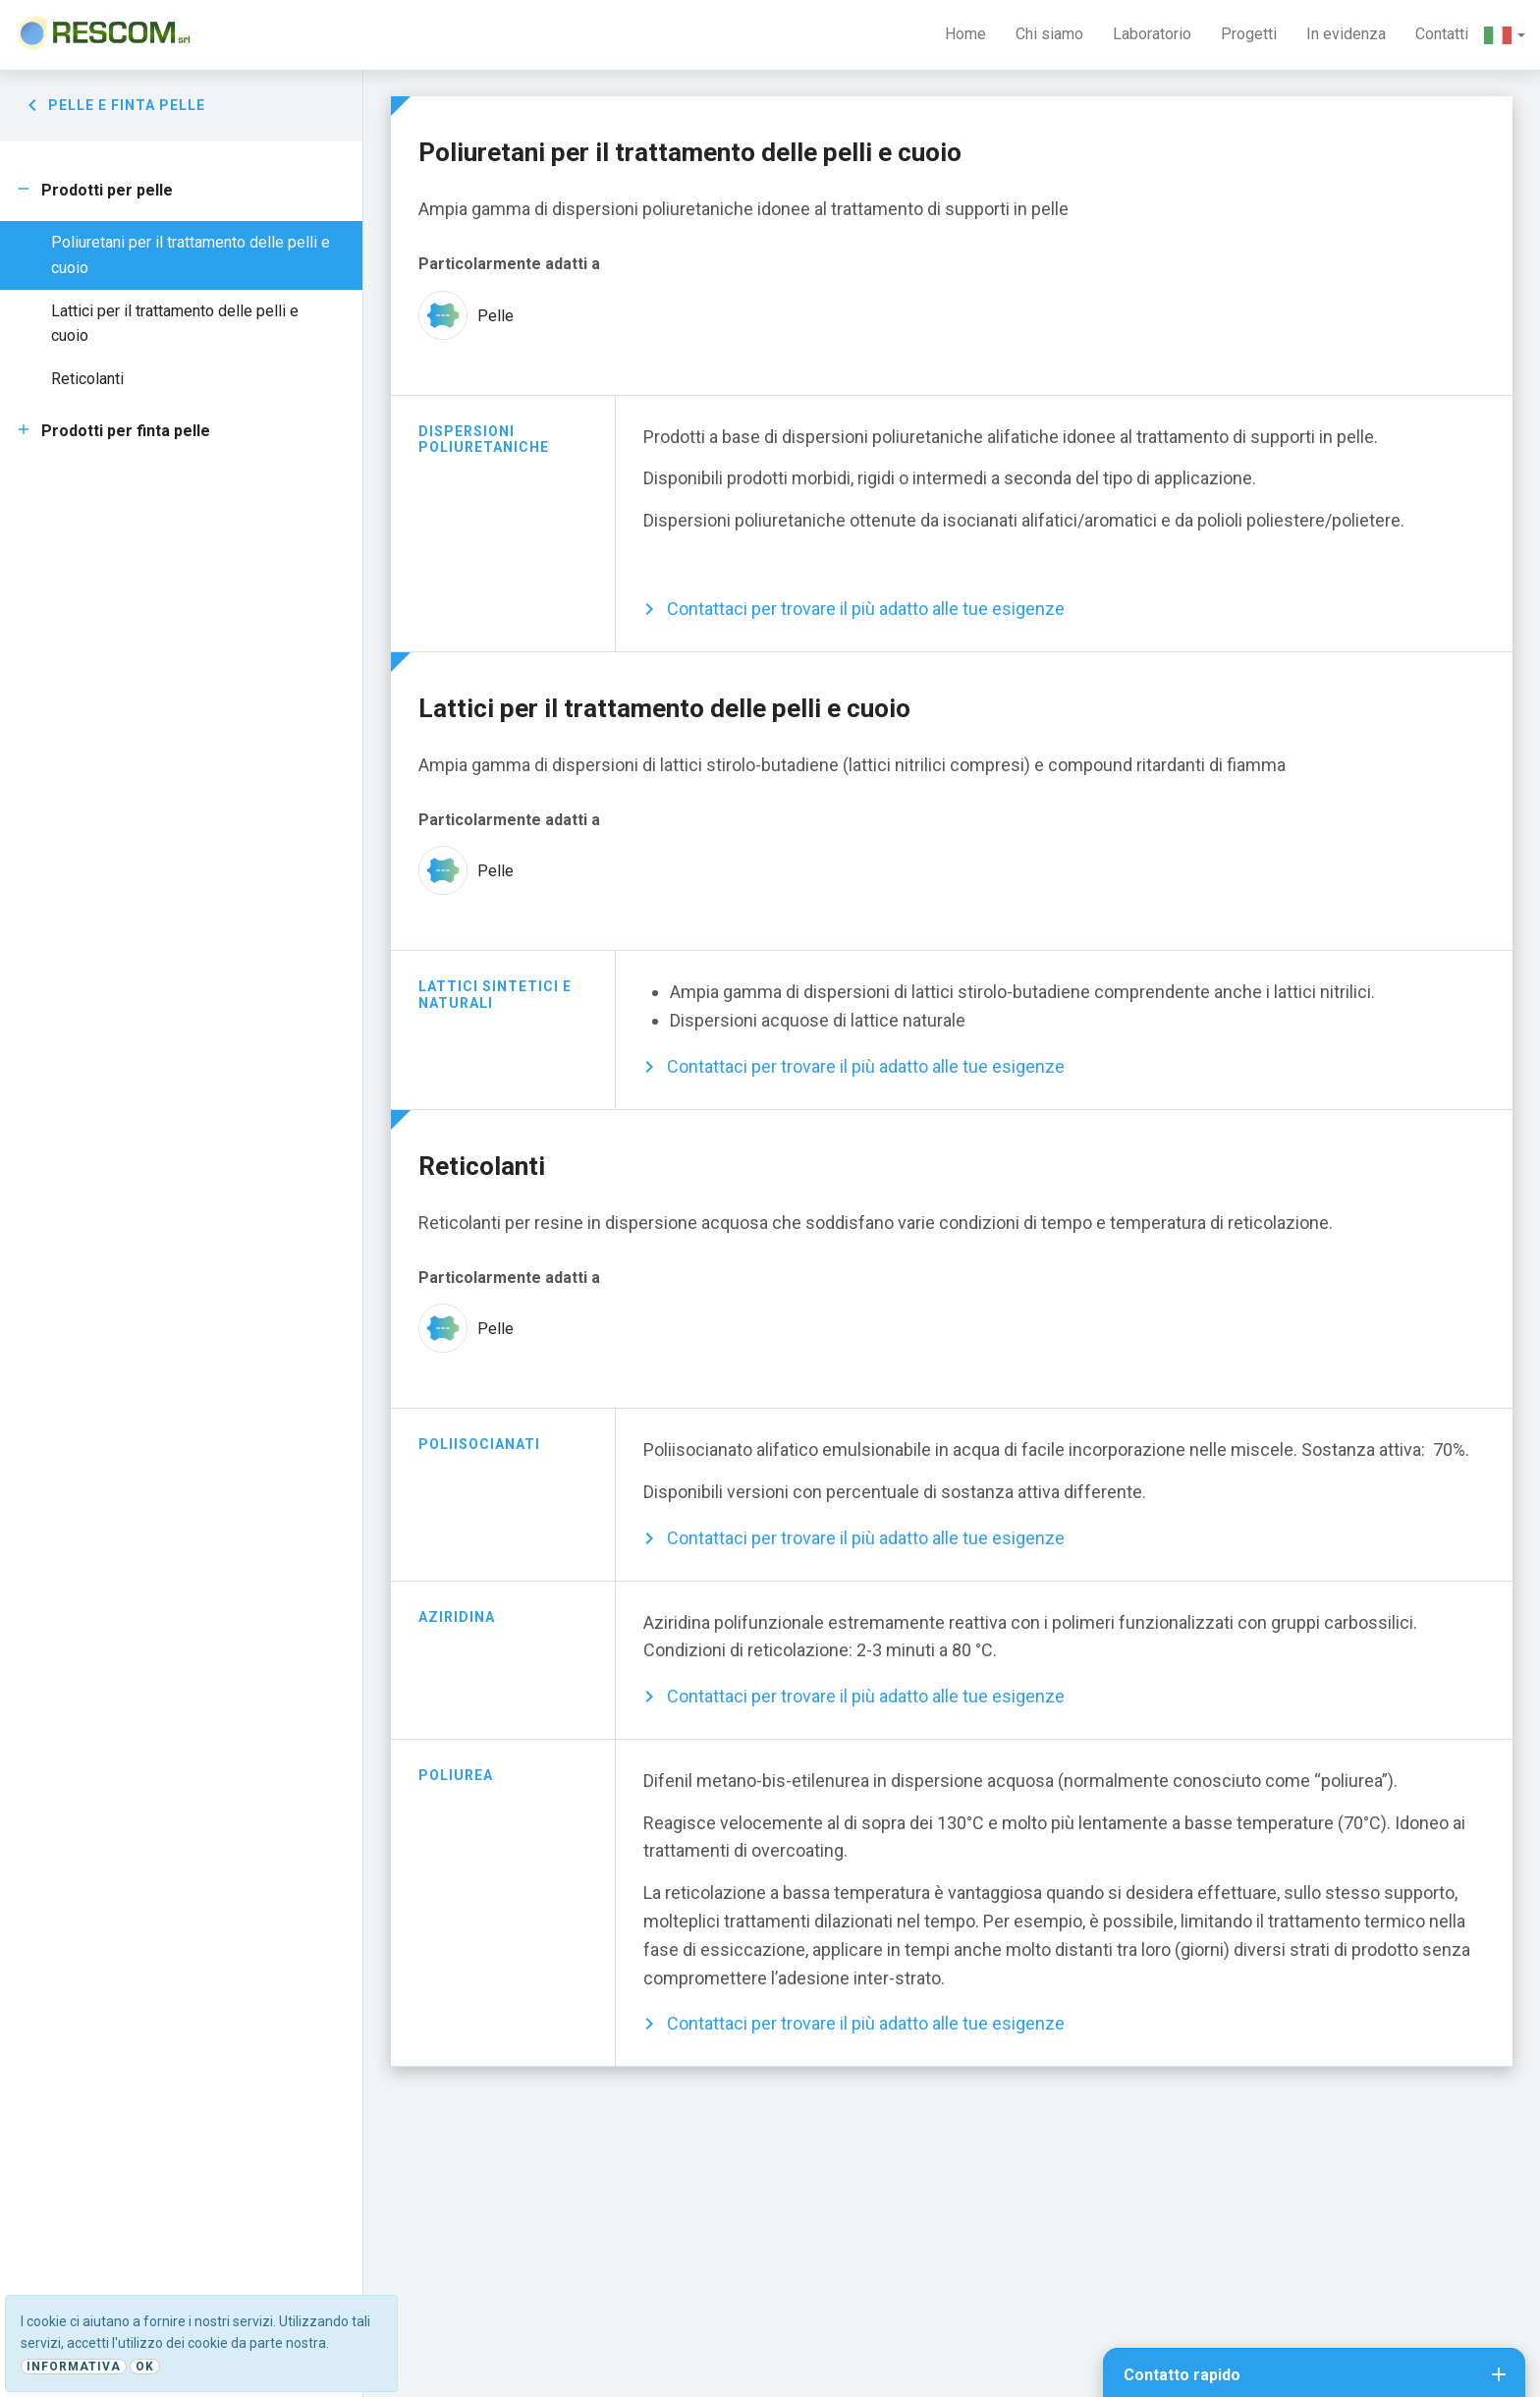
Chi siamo (1049, 34)
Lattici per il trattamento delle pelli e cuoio (175, 324)
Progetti (1249, 34)
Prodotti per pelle (107, 190)
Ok (145, 2366)
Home (965, 34)
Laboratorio (1152, 34)
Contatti (1441, 34)
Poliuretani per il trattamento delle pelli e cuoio (190, 255)
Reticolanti (87, 378)
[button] (1504, 35)
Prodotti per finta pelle (125, 430)
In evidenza (1346, 34)
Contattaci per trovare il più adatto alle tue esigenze (866, 608)
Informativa (74, 2366)
